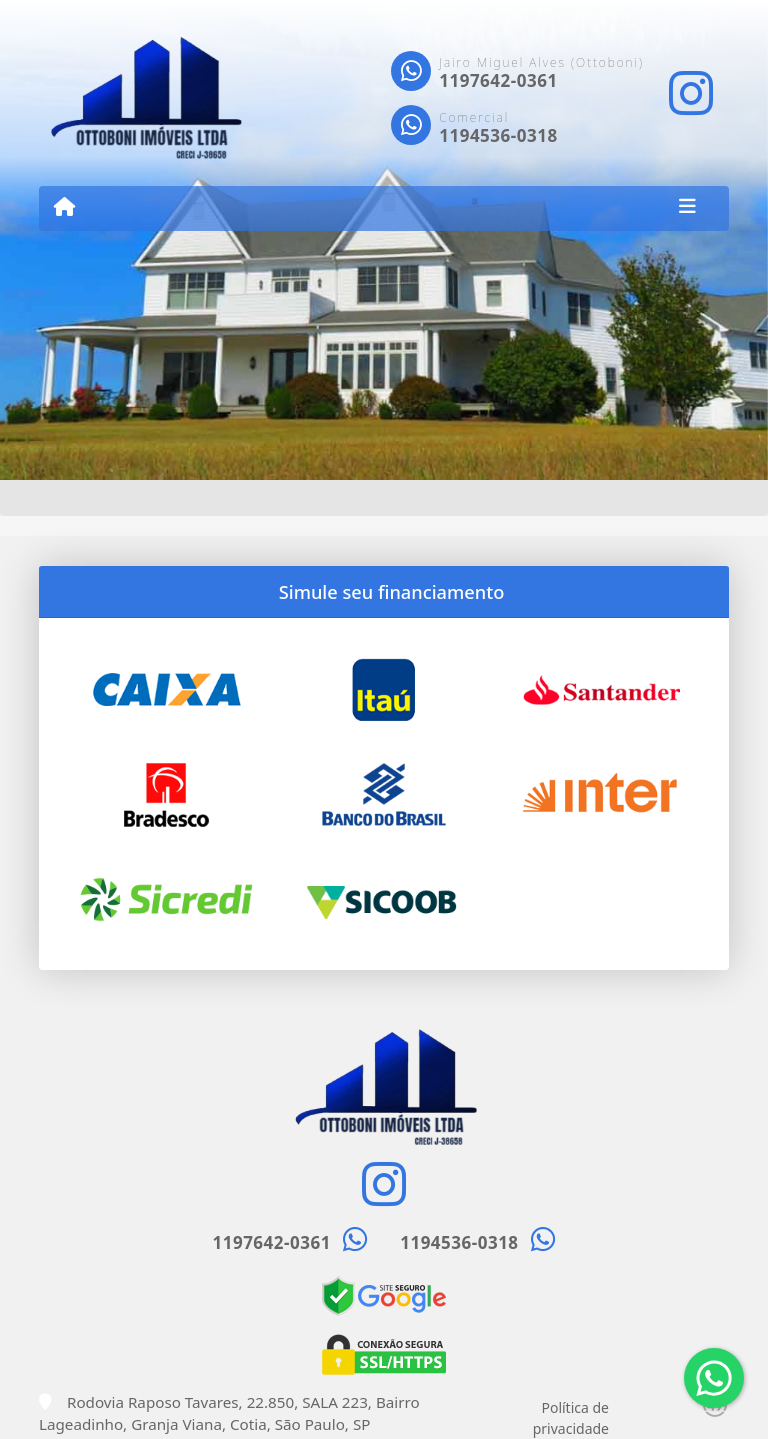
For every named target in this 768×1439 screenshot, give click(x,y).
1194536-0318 (498, 135)
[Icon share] (691, 93)
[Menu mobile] (64, 207)
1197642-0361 (498, 80)
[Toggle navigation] (687, 208)
